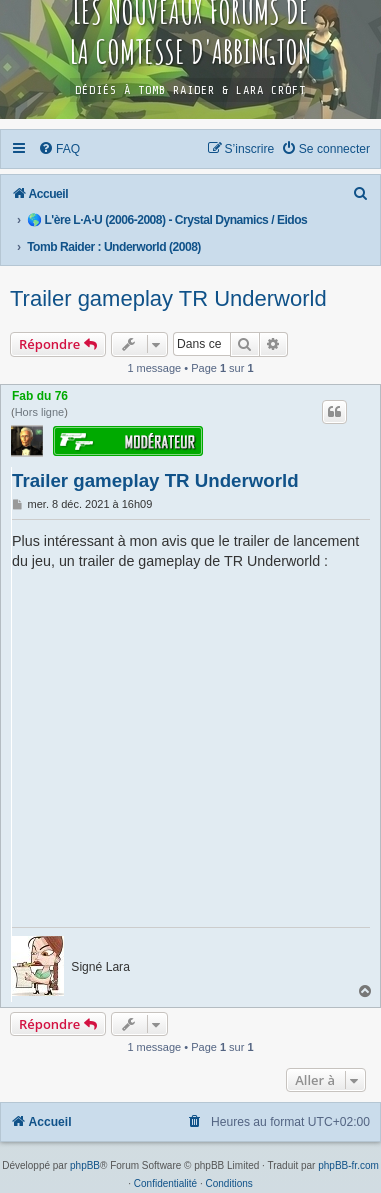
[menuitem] (60, 149)
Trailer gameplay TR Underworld (168, 298)
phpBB (85, 1165)
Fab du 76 (40, 396)
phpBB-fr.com (348, 1165)
